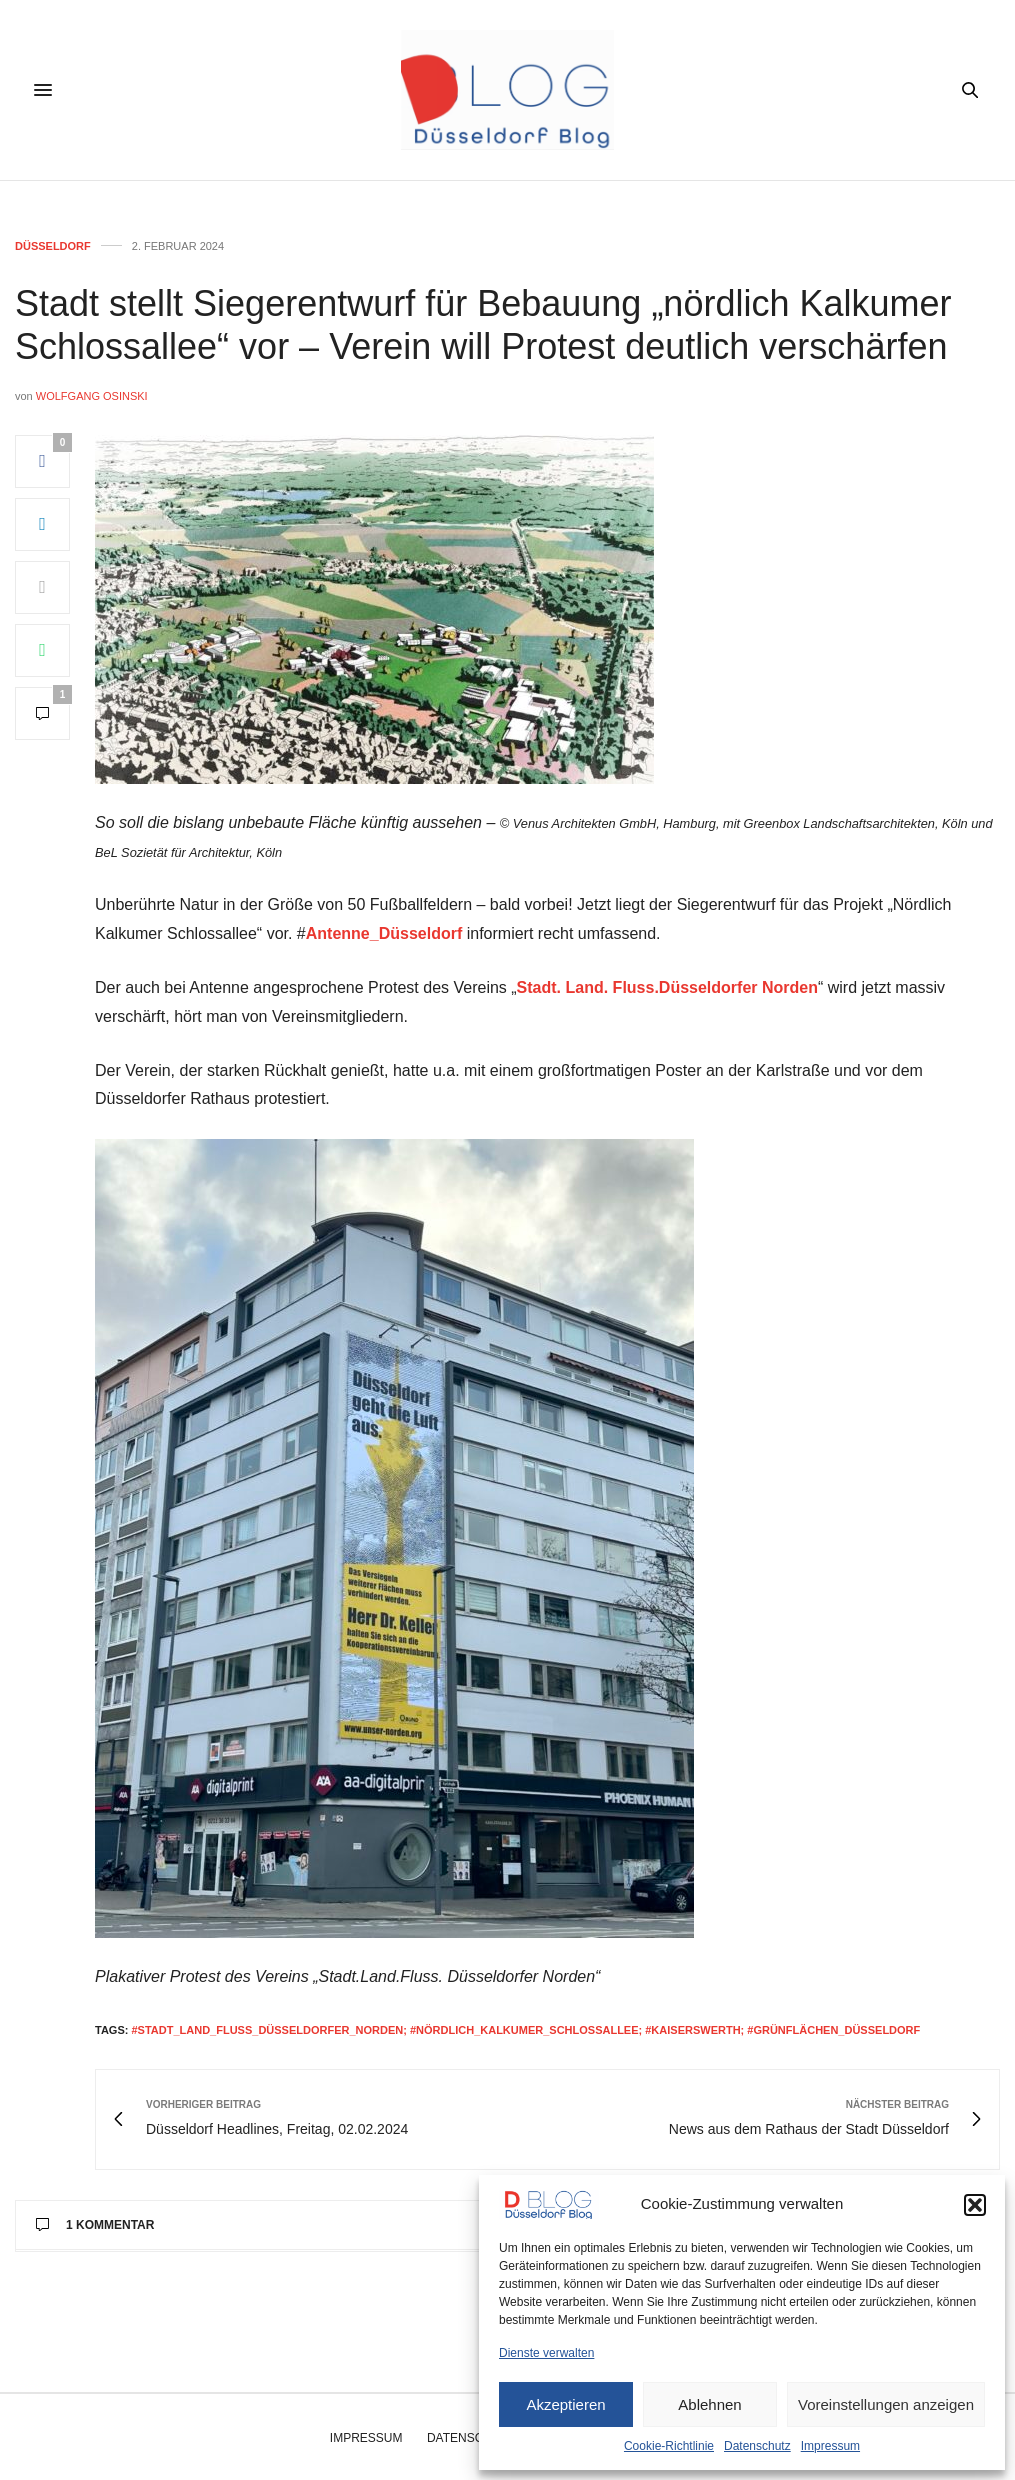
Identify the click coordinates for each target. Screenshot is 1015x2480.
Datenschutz (757, 2446)
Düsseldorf (53, 246)
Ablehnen (709, 2404)
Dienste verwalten (546, 2353)
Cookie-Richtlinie (669, 2446)
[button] (975, 2205)
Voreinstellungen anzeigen (886, 2404)
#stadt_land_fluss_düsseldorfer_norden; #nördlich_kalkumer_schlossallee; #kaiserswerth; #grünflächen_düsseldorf (525, 2030)
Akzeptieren (565, 2404)
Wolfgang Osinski (92, 396)
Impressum (830, 2446)
